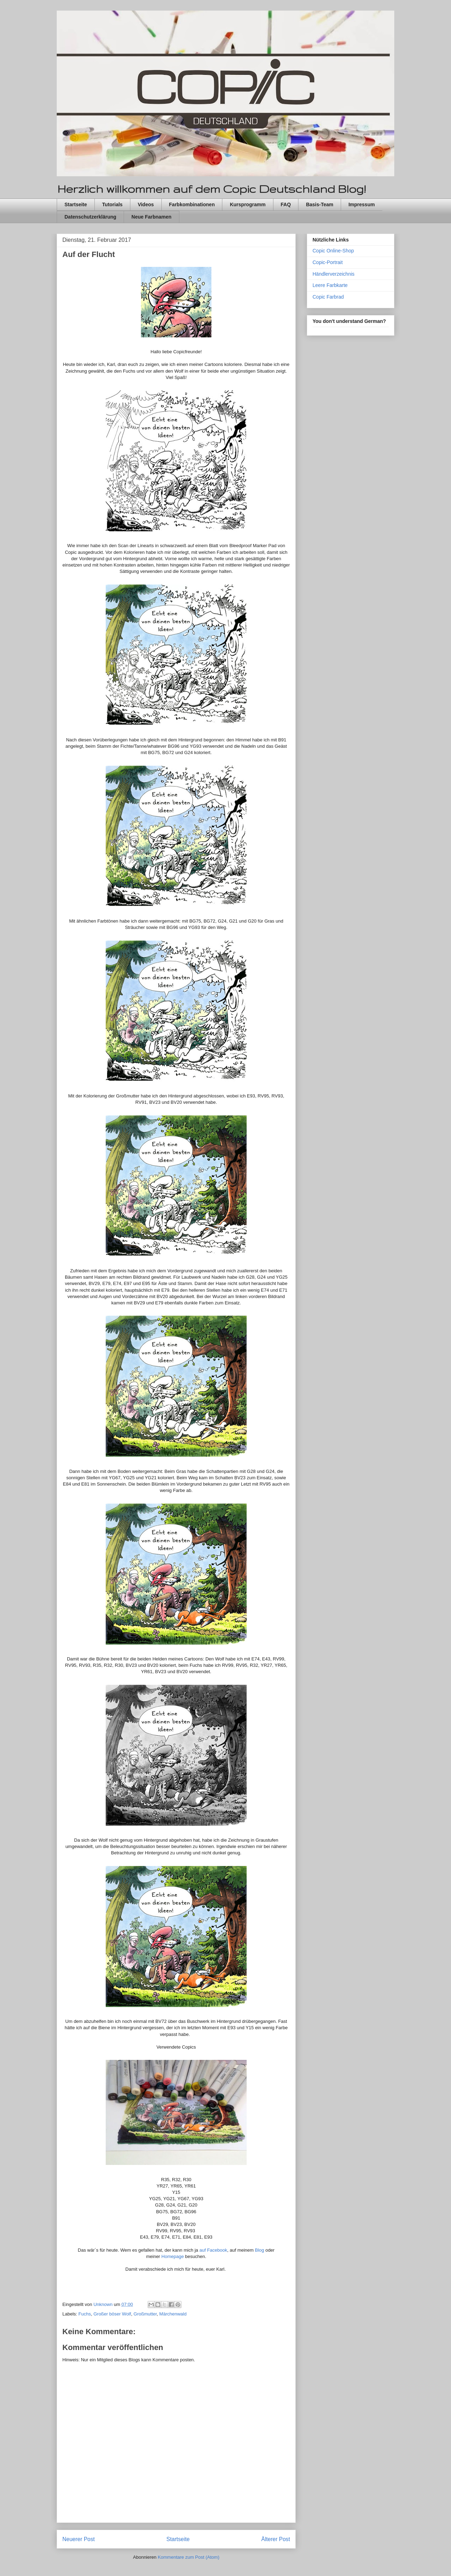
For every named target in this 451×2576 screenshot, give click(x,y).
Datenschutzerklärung (90, 217)
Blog (259, 2250)
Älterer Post (275, 2539)
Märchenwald (172, 2314)
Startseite (75, 204)
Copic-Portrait (328, 262)
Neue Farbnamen (151, 217)
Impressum (361, 204)
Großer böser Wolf (112, 2314)
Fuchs (85, 2314)
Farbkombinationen (192, 204)
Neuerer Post (78, 2539)
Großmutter (145, 2314)
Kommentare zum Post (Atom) (189, 2557)
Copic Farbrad (328, 297)
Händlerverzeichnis (333, 274)
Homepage (172, 2256)
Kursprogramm (247, 204)
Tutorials (112, 204)
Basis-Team (319, 204)
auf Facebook (213, 2250)
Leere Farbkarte (330, 285)
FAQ (286, 204)
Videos (146, 204)
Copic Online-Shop (333, 250)
